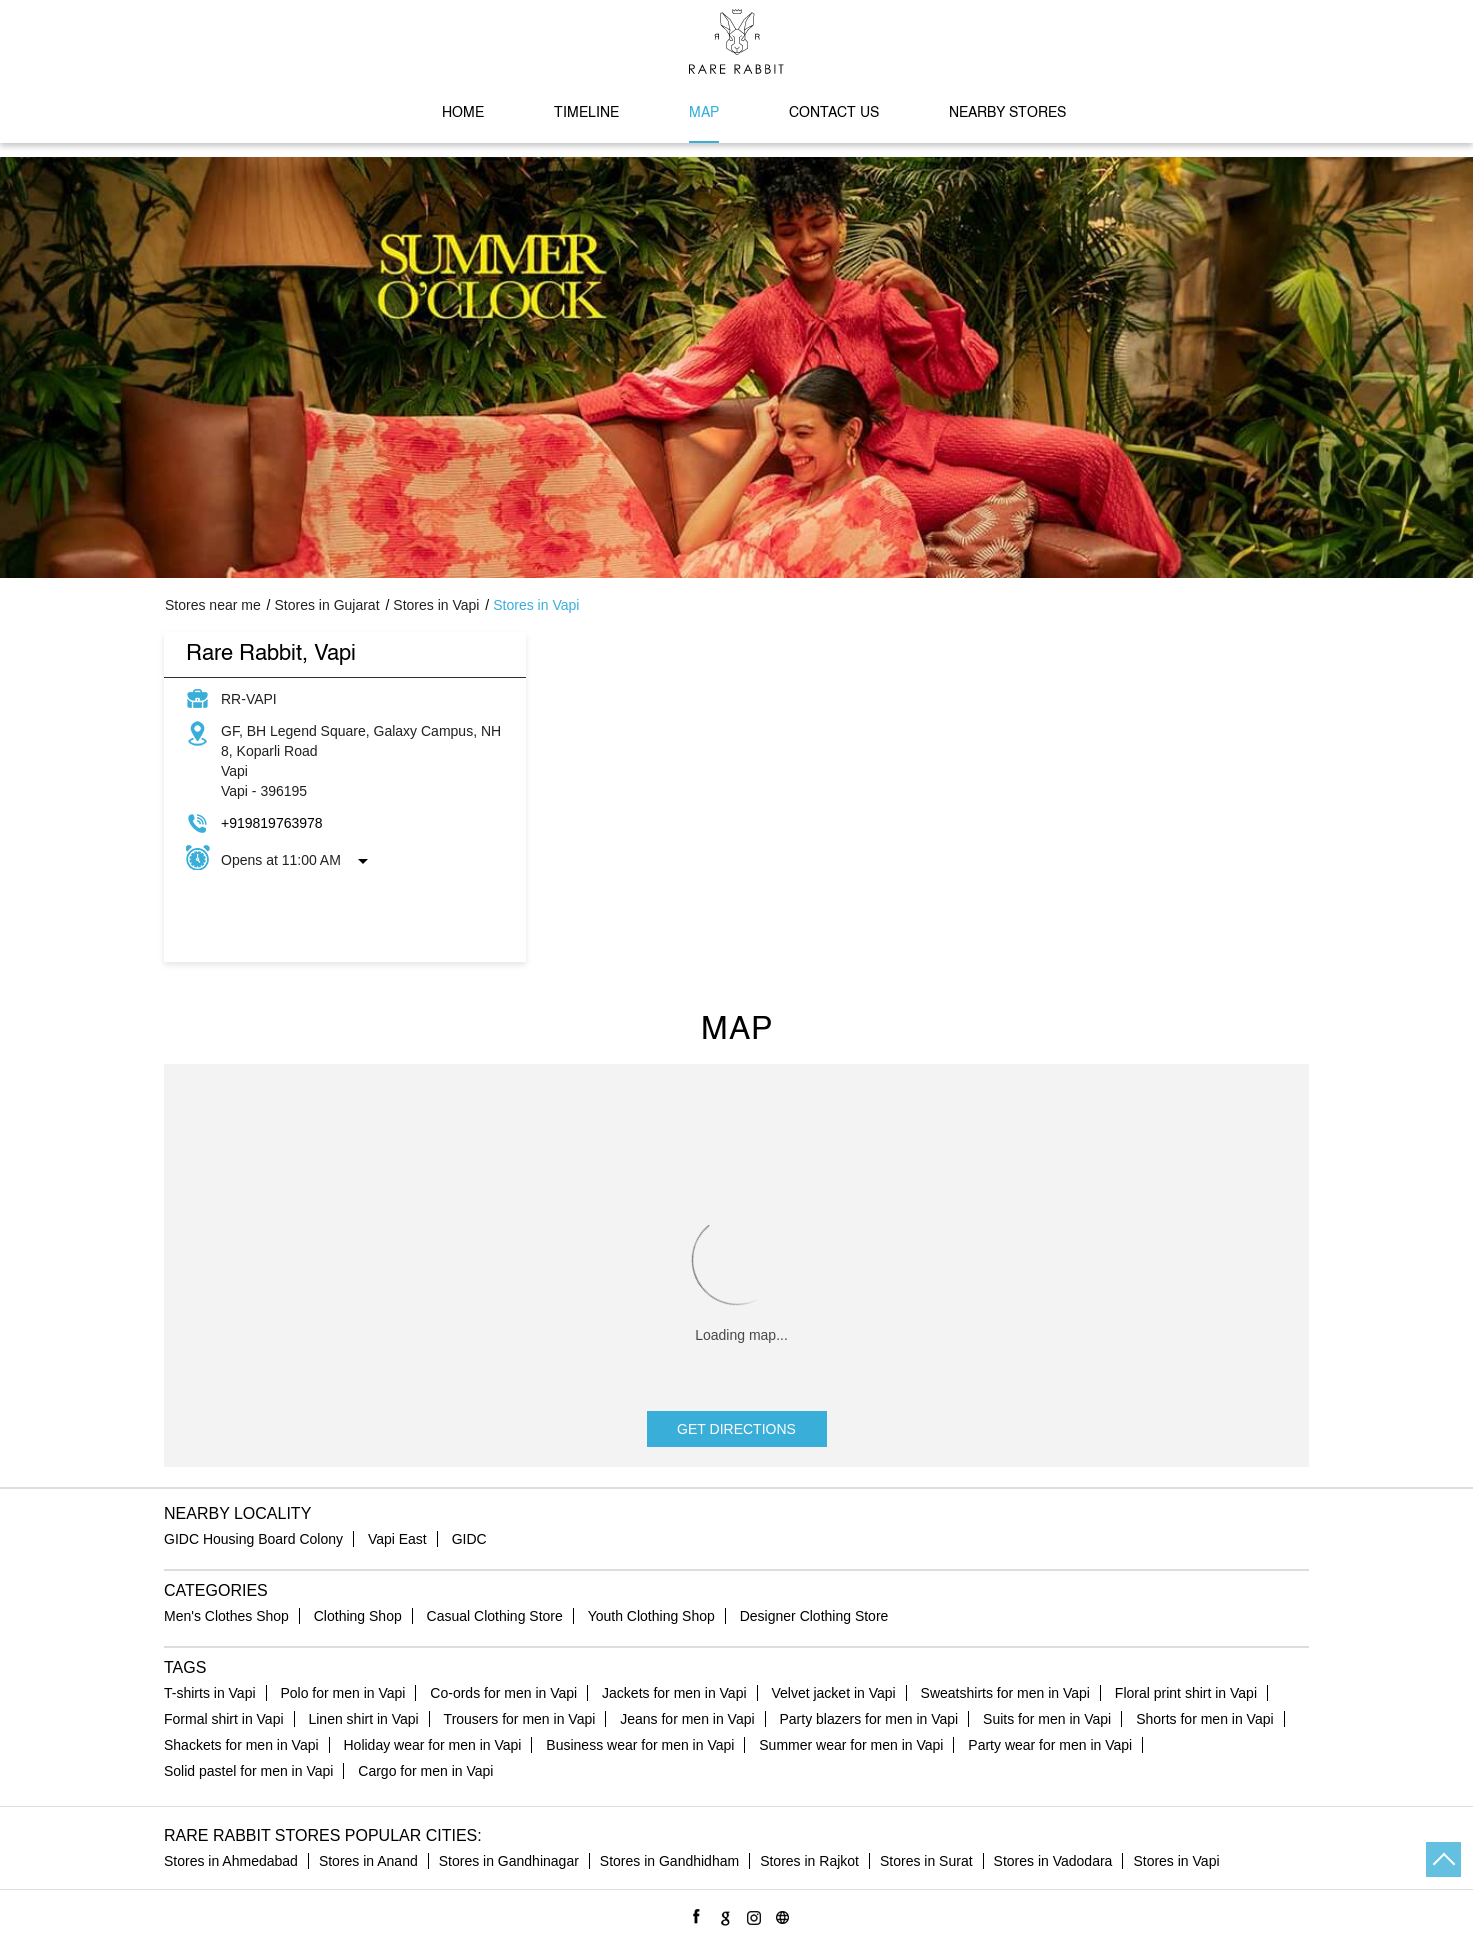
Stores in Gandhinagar (509, 1861)
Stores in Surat (926, 1861)
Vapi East (397, 1539)
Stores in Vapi (1176, 1861)
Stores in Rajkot (809, 1861)
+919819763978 (272, 823)
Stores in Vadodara (1053, 1861)
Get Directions (736, 1429)
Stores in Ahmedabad (231, 1861)
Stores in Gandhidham (669, 1861)
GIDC (469, 1539)
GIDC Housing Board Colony (253, 1539)
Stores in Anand (368, 1861)
